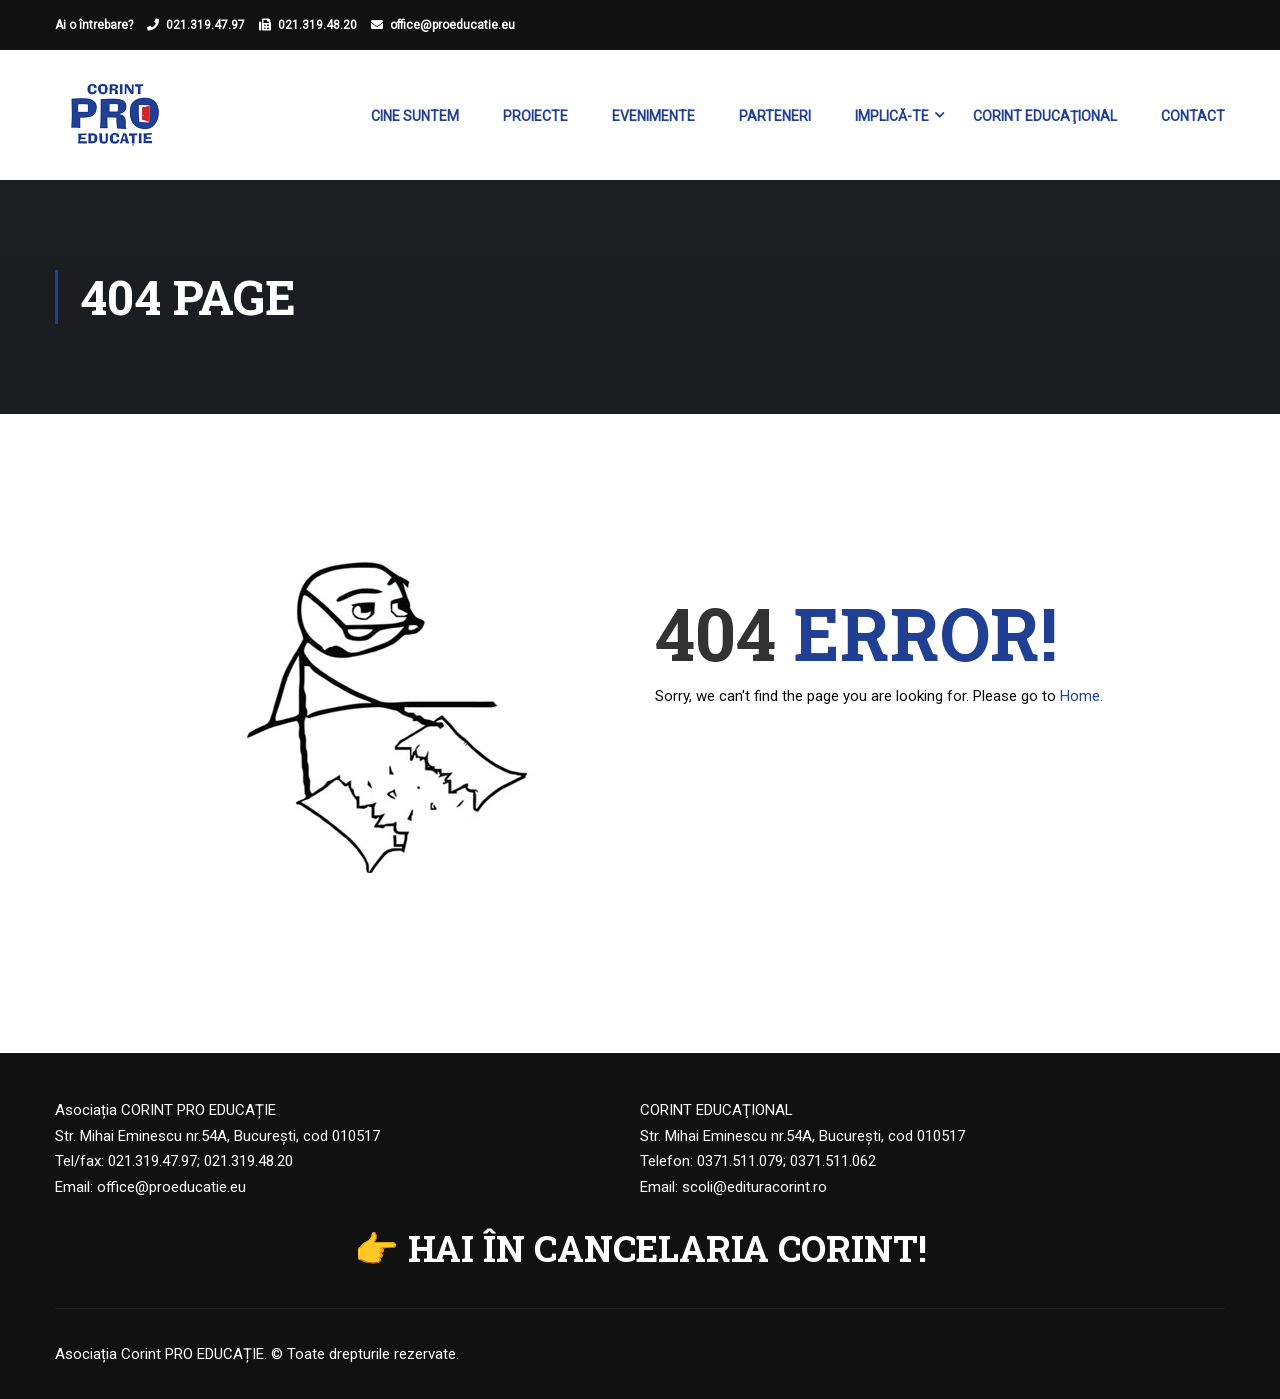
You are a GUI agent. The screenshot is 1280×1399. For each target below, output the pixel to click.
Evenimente (653, 116)
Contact (1193, 116)
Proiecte (535, 116)
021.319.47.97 (205, 25)
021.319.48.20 (317, 25)
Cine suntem (415, 116)
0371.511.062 (833, 1161)
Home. (1081, 696)
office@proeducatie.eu (452, 25)
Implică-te (892, 116)
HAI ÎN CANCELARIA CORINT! (667, 1248)
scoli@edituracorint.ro (754, 1187)
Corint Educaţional (1045, 116)
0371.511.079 (740, 1161)
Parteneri (775, 116)
